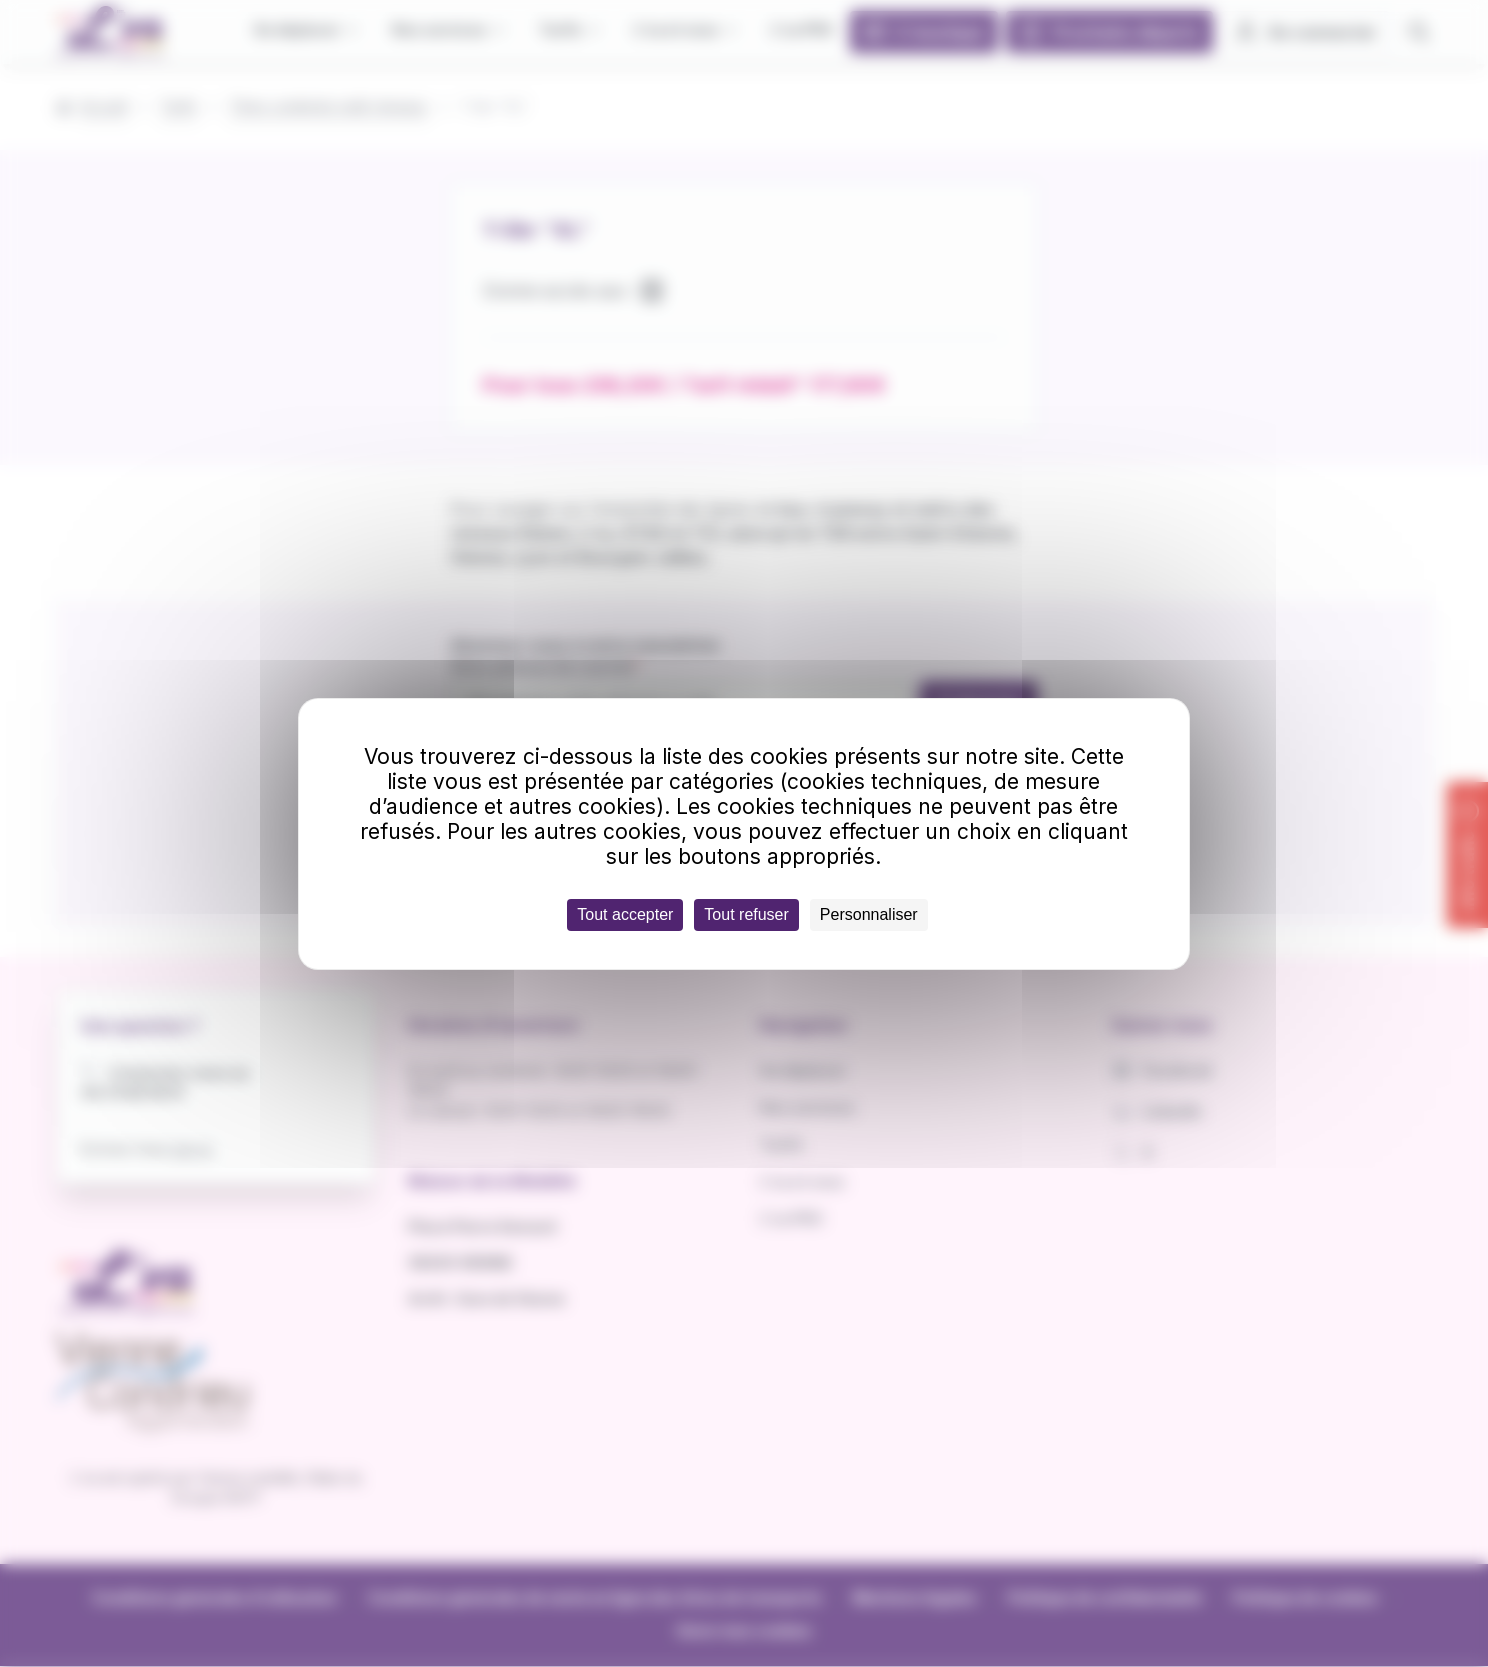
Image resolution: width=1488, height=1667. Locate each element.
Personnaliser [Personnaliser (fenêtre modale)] (869, 914)
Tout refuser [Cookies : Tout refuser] (746, 914)
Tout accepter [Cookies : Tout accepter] (625, 914)
